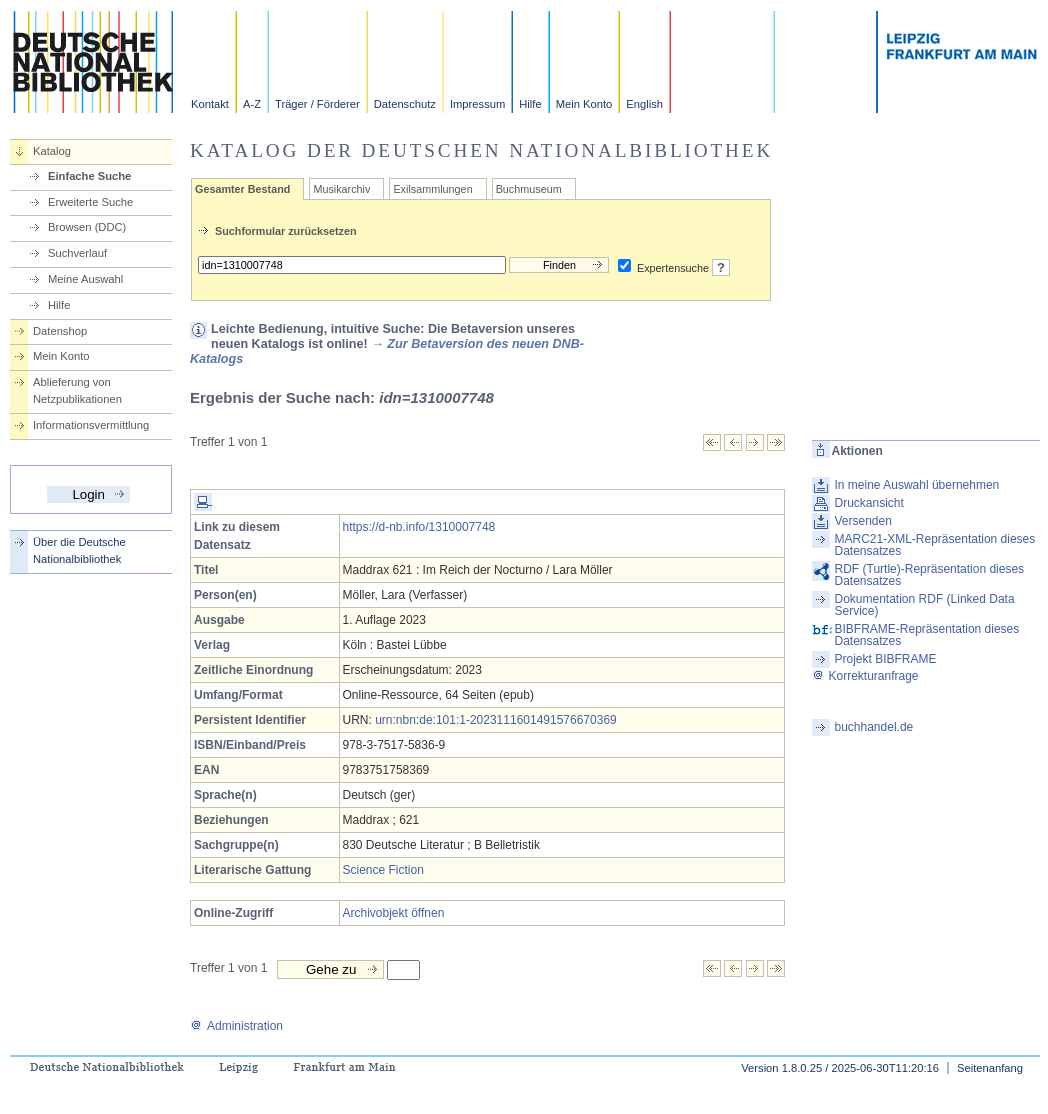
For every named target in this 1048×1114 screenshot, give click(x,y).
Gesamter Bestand (242, 189)
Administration (236, 1026)
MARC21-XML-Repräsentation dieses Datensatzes (935, 545)
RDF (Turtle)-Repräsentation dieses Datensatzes (930, 575)
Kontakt (210, 104)
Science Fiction (383, 870)
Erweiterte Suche (90, 202)
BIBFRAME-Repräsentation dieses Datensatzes (927, 635)
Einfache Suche (89, 176)
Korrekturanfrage (865, 676)
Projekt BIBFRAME (886, 659)
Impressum (477, 104)
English (644, 104)
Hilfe (530, 104)
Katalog (52, 151)
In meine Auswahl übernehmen (917, 485)
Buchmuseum (529, 189)
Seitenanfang (990, 1068)
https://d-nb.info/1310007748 (419, 527)
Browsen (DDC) (87, 227)
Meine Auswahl (85, 279)
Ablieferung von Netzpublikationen (77, 390)
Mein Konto (584, 104)
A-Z (252, 104)
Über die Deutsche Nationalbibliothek (79, 550)
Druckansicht (869, 503)
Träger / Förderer (317, 104)
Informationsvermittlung (91, 425)
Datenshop (60, 331)
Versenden (863, 521)
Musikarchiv (341, 189)
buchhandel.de (874, 727)
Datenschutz (405, 104)
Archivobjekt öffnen (394, 913)
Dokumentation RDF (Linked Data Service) (925, 605)
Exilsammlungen (432, 189)
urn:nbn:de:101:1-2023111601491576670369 (496, 720)
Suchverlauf (77, 253)
